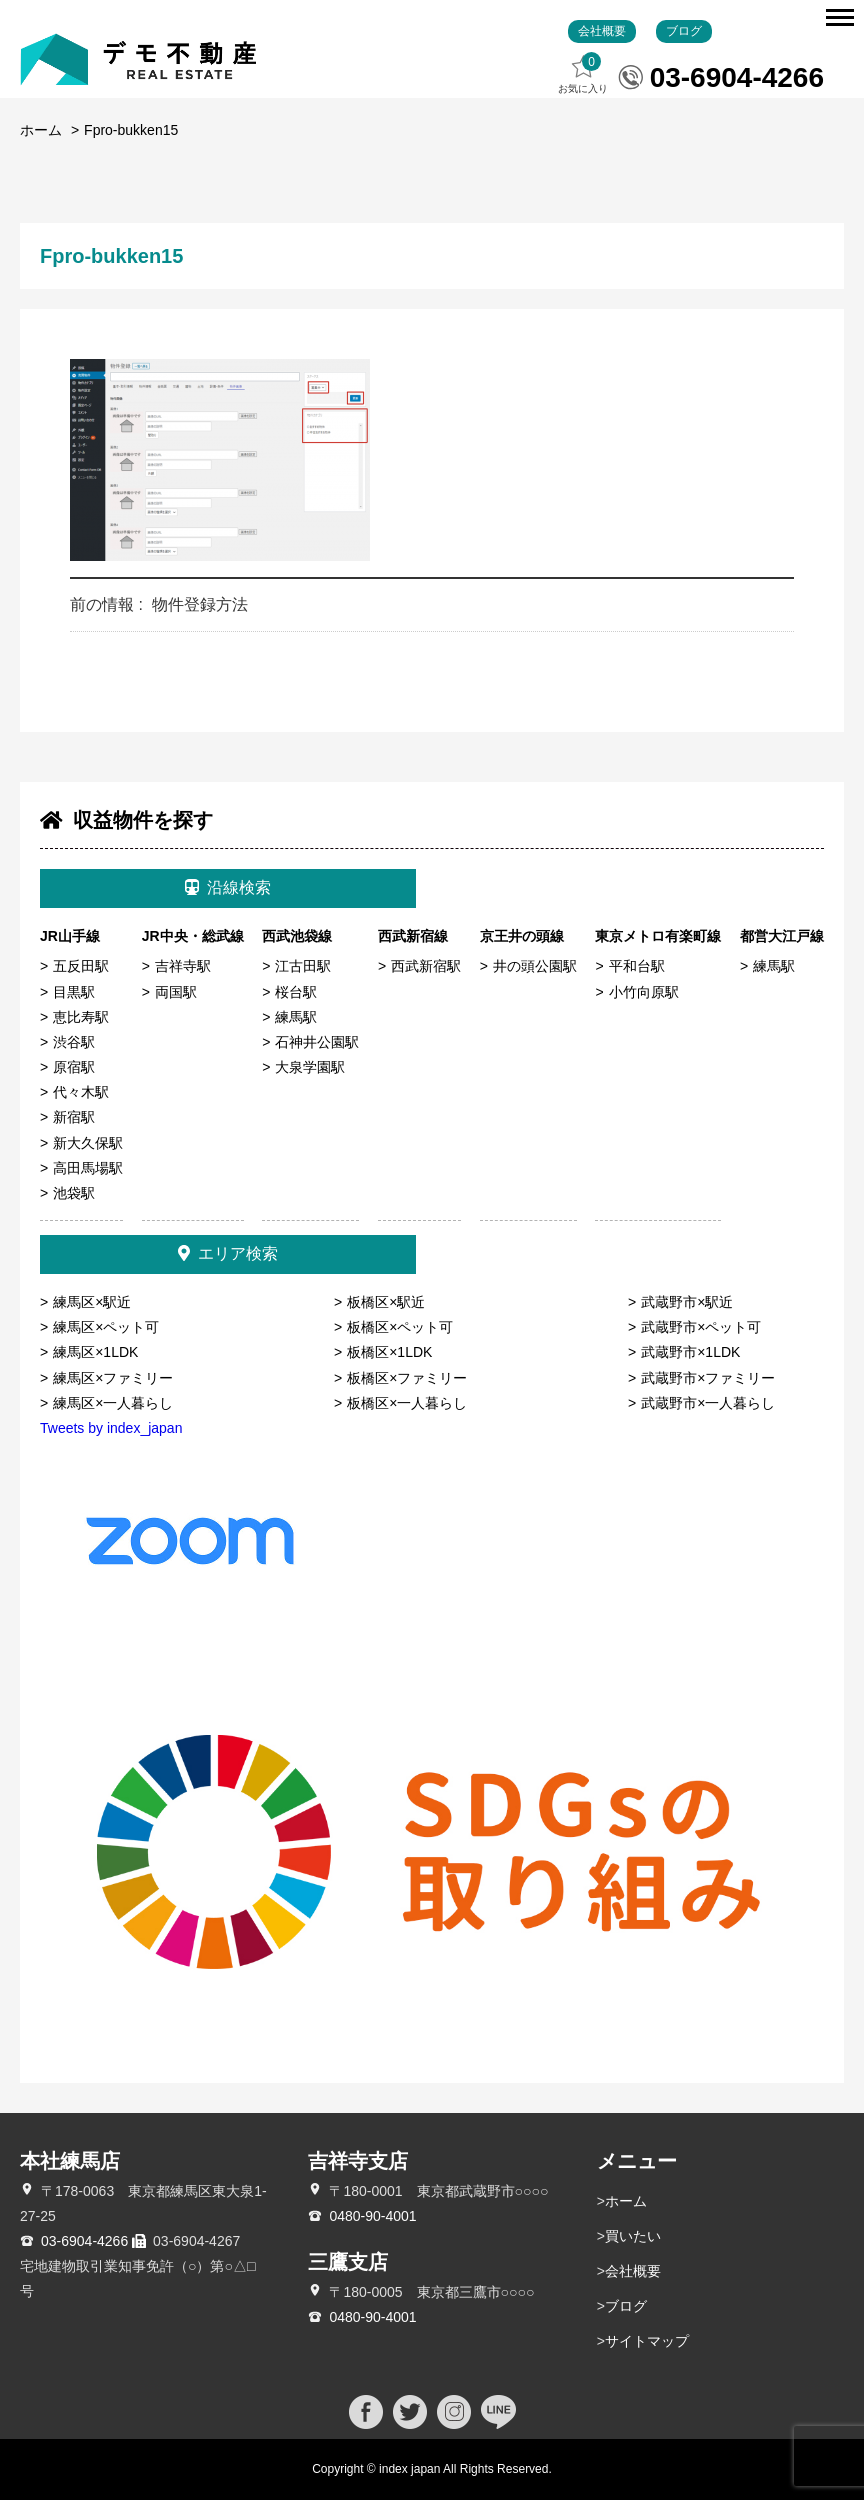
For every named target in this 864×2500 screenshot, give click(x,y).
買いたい (633, 2236)
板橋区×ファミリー (407, 1378)
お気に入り (583, 73)
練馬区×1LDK (95, 1352)
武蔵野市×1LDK (690, 1352)
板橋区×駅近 (386, 1302)
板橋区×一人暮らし (407, 1403)
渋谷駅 (74, 1042)
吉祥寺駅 (183, 966)
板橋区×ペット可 (400, 1327)
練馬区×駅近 (92, 1302)
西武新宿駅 (426, 966)
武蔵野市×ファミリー (708, 1378)
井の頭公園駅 (535, 966)
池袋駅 (74, 1193)
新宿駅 (74, 1117)
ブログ (684, 31)
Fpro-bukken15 (131, 130)
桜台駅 (296, 992)
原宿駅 (74, 1067)
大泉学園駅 (310, 1067)
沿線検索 (228, 887)
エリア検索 (228, 1253)
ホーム (41, 130)
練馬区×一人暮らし (113, 1403)
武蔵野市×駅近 (687, 1302)
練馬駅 (296, 1017)
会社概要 (602, 31)
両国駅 (176, 992)
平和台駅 (637, 966)
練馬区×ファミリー (113, 1378)
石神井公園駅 (317, 1042)
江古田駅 (303, 966)
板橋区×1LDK (389, 1352)
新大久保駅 (88, 1143)
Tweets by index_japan (111, 1428)
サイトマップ (647, 2341)
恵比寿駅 (81, 1017)
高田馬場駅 (88, 1168)
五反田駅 (81, 966)
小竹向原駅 (644, 992)
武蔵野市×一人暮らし (708, 1403)
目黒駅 (74, 992)
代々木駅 (81, 1092)
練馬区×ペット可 (106, 1327)
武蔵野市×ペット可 (701, 1327)
